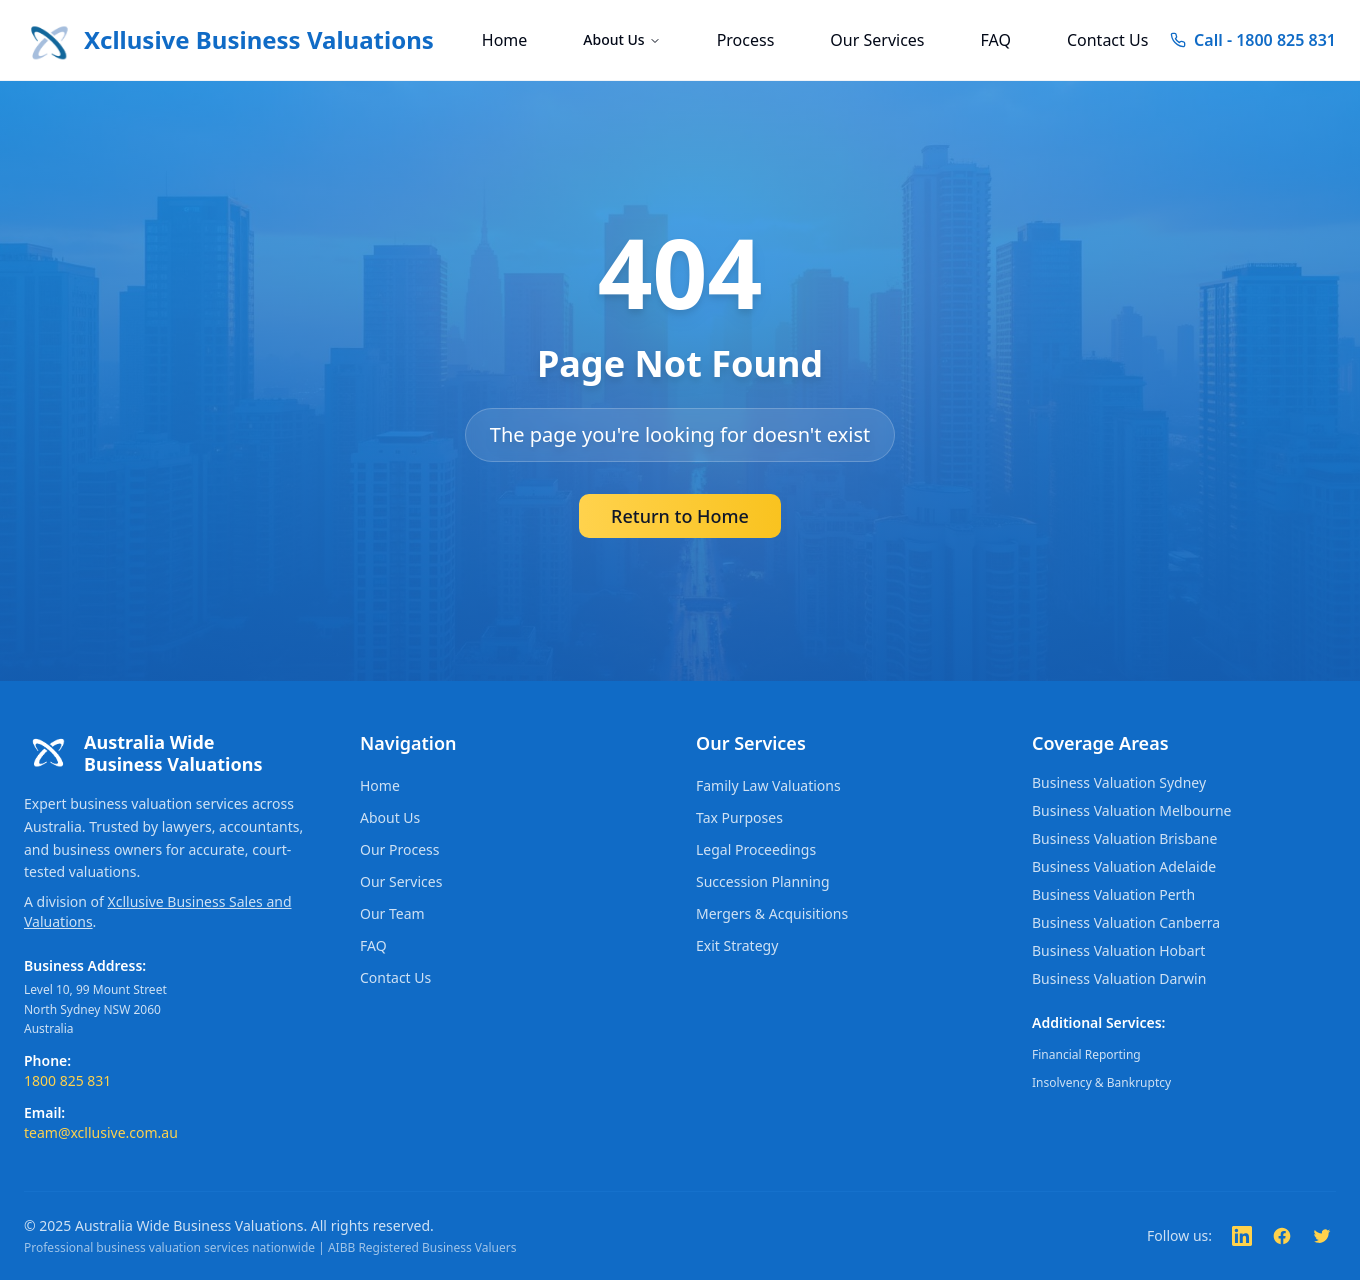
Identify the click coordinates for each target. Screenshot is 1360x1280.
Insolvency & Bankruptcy (1101, 1082)
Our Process (399, 849)
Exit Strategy (737, 945)
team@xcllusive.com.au (101, 1132)
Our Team (392, 913)
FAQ (996, 40)
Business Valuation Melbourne (1131, 810)
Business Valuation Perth (1113, 894)
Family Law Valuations (768, 785)
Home (505, 40)
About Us (621, 39)
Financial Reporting (1086, 1054)
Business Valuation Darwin (1119, 978)
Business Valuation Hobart (1118, 950)
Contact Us (1107, 40)
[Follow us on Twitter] (1322, 1236)
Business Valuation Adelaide (1124, 866)
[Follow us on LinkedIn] (1242, 1236)
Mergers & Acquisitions (772, 913)
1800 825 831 (67, 1080)
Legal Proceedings (756, 849)
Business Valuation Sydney (1119, 782)
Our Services (877, 40)
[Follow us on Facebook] (1282, 1236)
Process (746, 40)
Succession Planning (763, 881)
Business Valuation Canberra (1126, 922)
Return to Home (680, 516)
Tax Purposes (739, 817)
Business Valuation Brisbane (1124, 838)
